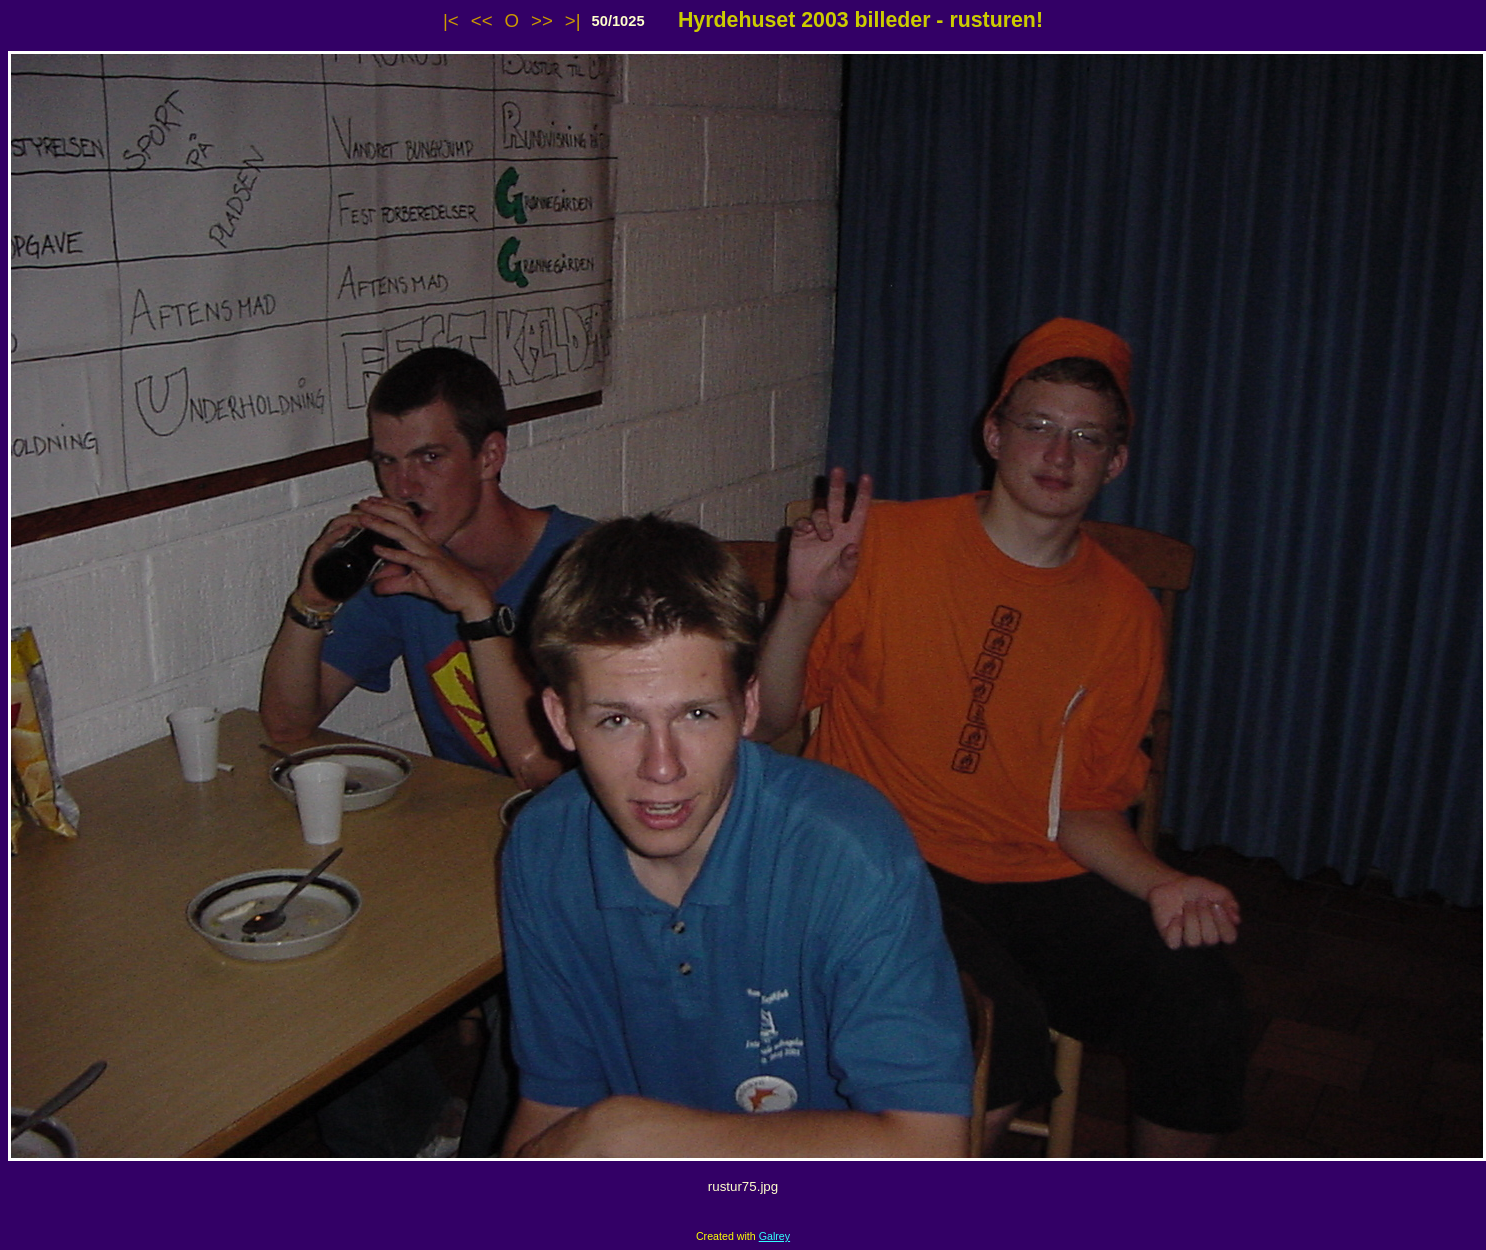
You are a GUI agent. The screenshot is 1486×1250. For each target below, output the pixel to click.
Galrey (774, 1236)
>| (573, 20)
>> (542, 20)
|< (451, 20)
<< (482, 20)
